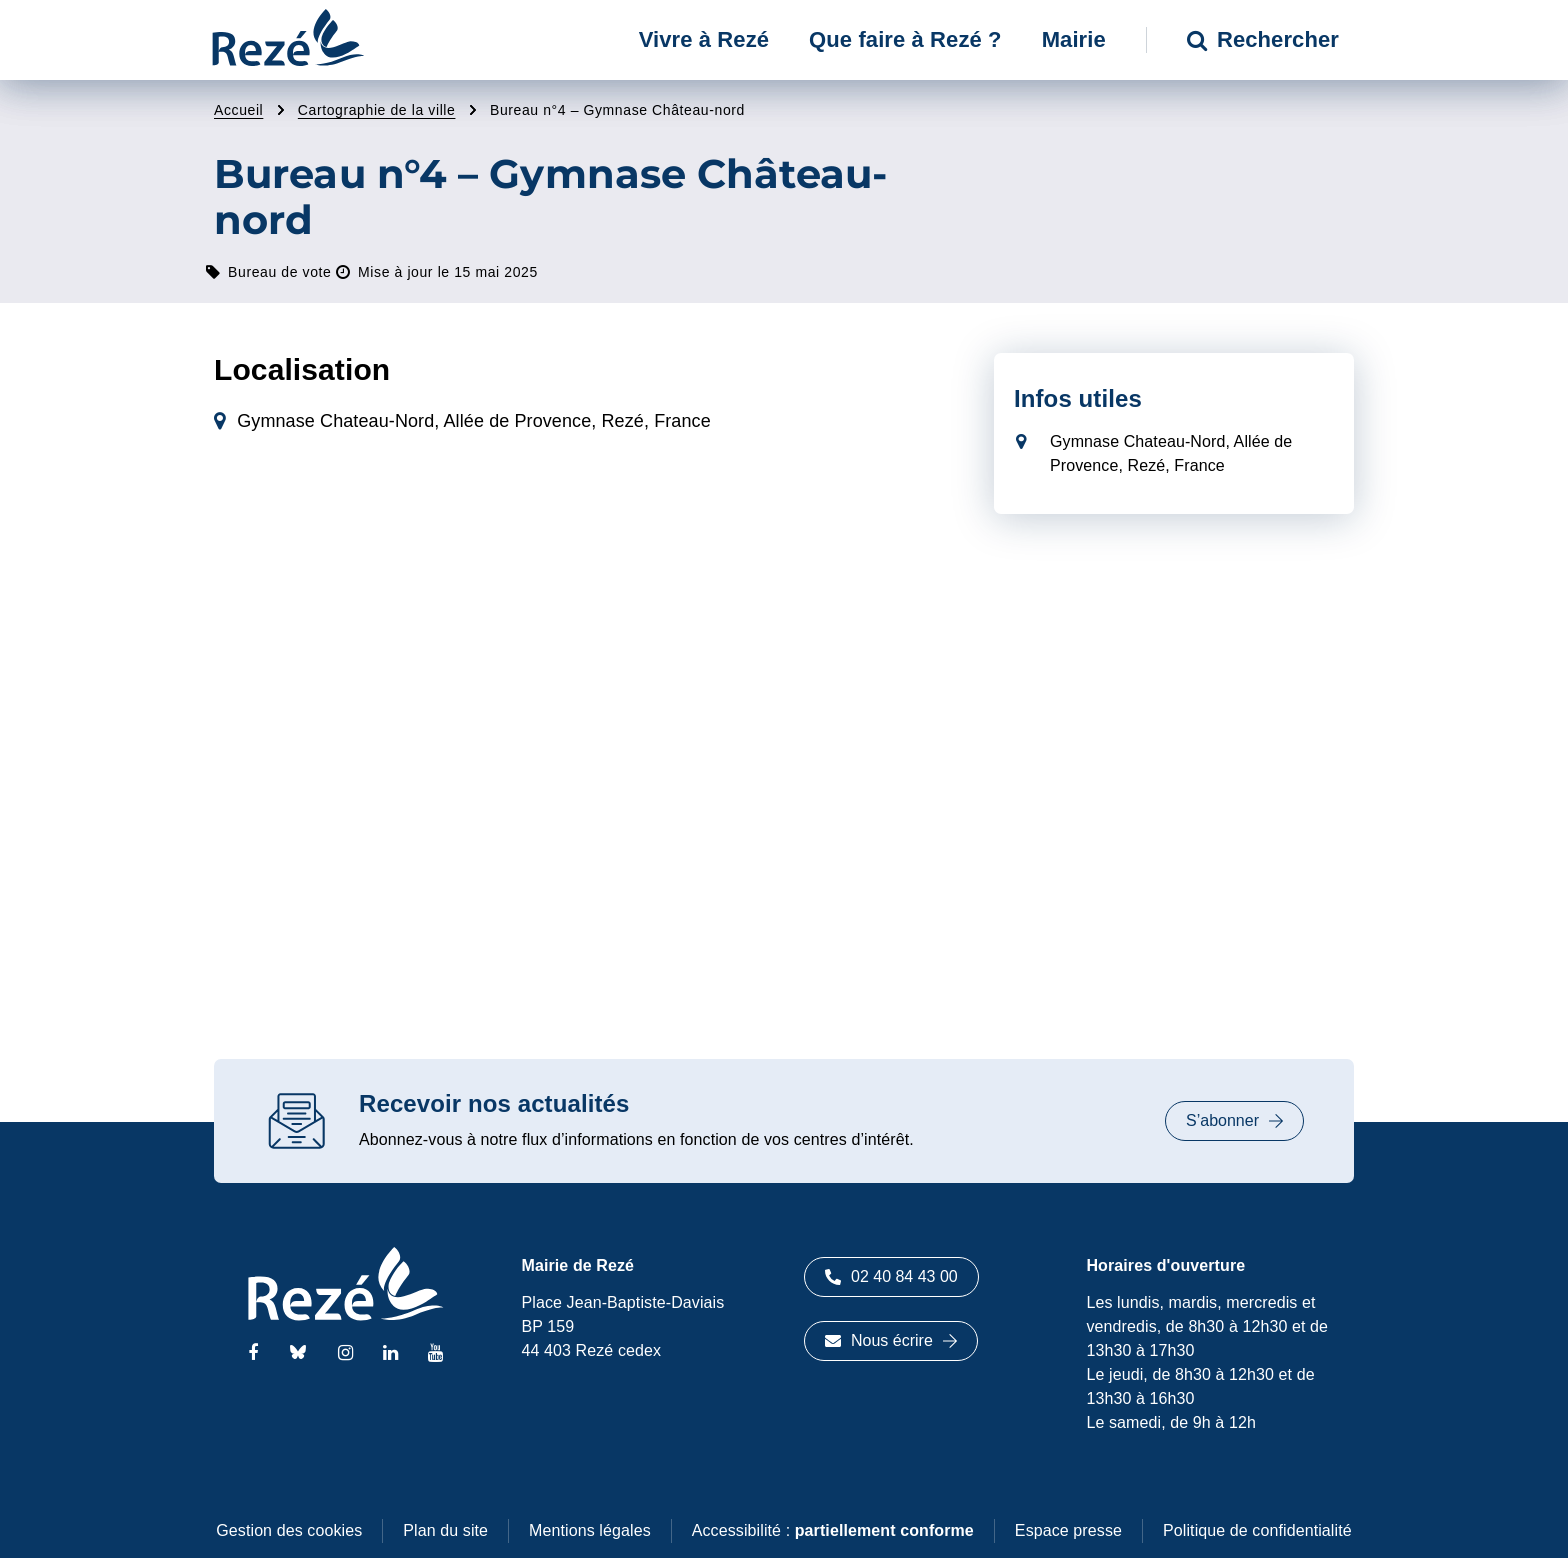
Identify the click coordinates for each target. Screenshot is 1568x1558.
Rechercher (1263, 39)
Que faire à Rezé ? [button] (905, 39)
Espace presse (1068, 1530)
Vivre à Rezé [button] (704, 39)
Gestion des (289, 1530)
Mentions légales (590, 1530)
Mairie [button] (1074, 39)
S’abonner (1234, 1120)
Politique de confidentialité (1257, 1530)
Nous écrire (891, 1340)
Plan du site (445, 1530)
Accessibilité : (833, 1530)
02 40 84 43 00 (891, 1276)
